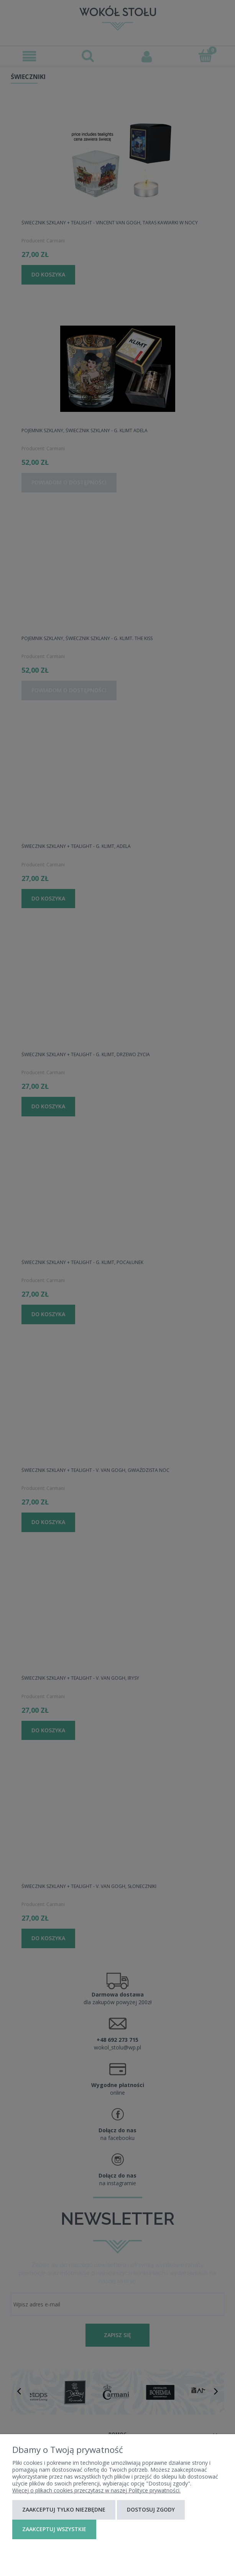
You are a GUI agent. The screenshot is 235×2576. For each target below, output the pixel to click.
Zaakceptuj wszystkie (54, 2529)
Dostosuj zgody (151, 2509)
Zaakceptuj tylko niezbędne (63, 2509)
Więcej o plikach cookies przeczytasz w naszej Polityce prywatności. (96, 2490)
